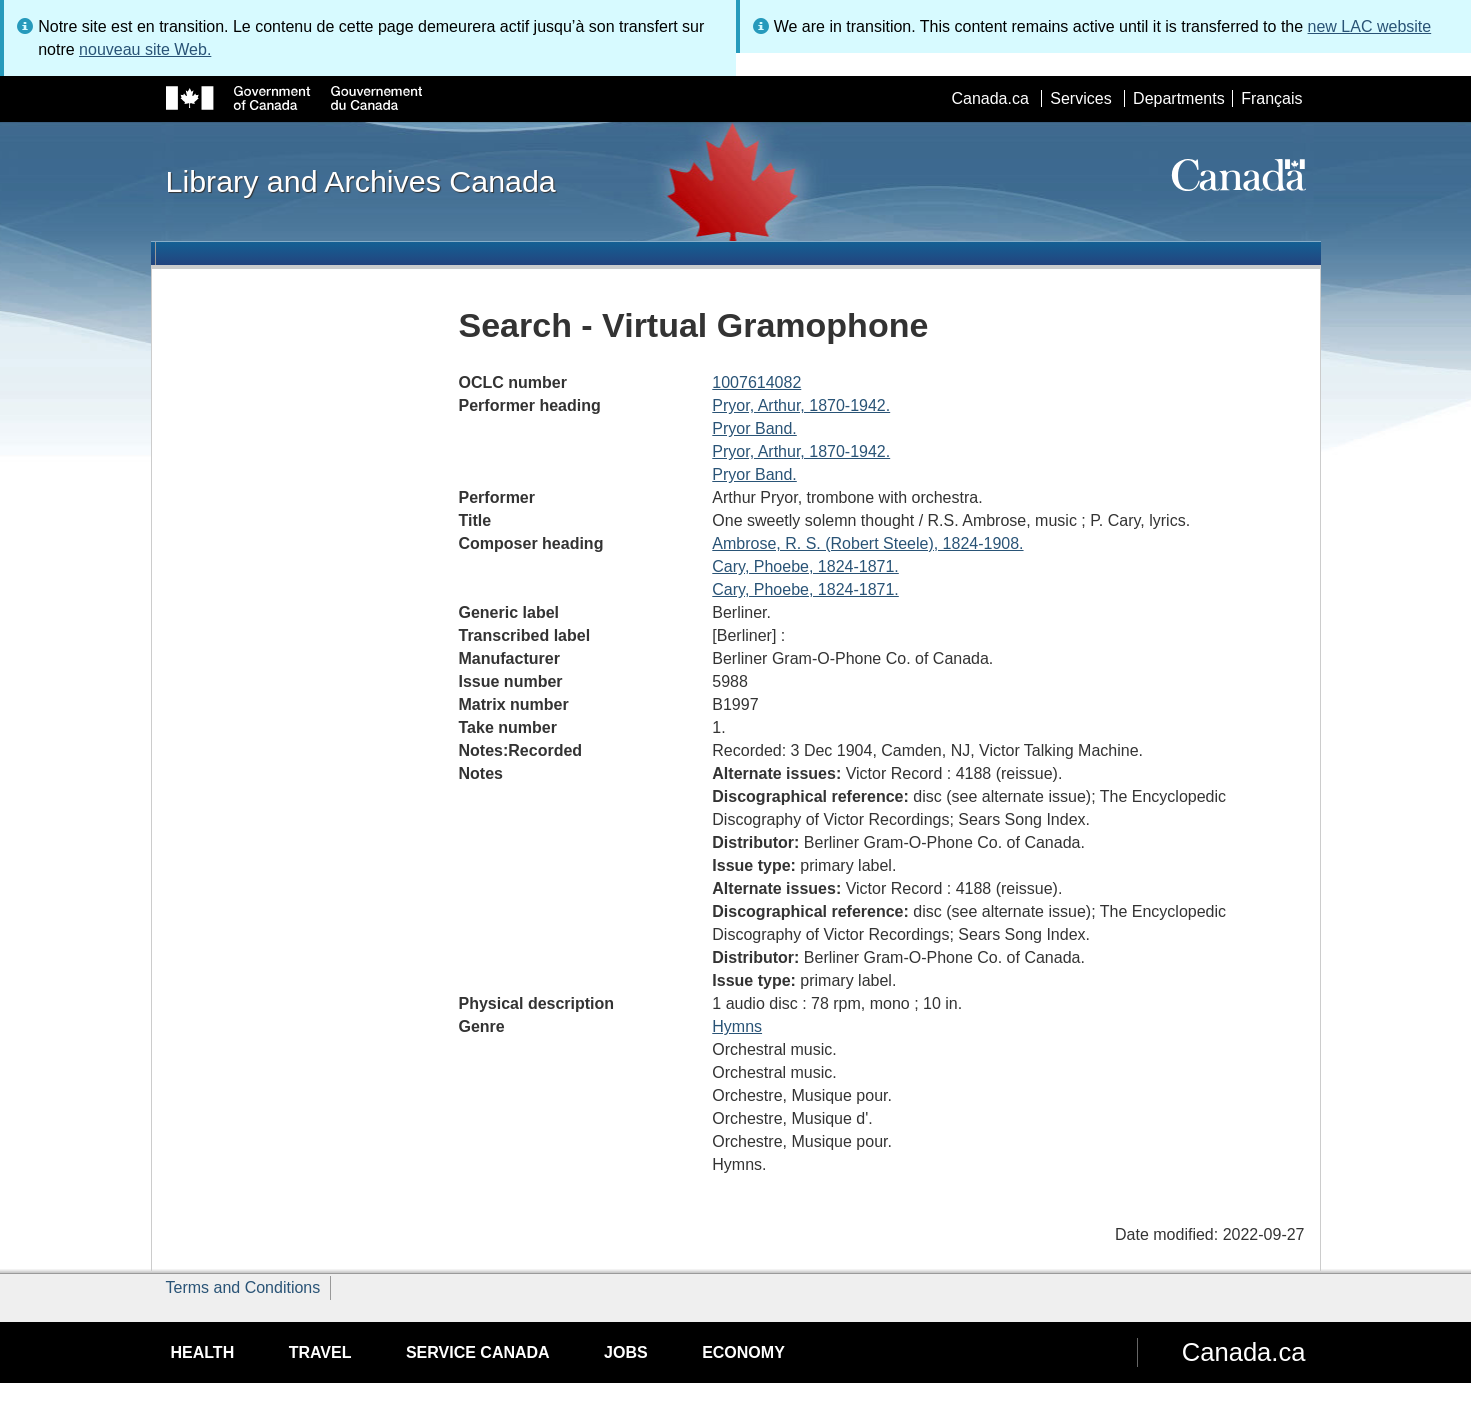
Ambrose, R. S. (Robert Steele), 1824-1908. (867, 543)
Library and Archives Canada (361, 181)
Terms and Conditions (243, 1287)
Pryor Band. (754, 428)
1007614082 (756, 382)
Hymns (737, 1026)
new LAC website (1370, 26)
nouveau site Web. (145, 49)
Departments (1179, 98)
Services (1080, 98)
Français (1271, 98)
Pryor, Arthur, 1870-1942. (801, 405)
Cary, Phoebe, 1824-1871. (805, 566)
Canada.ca (989, 98)
